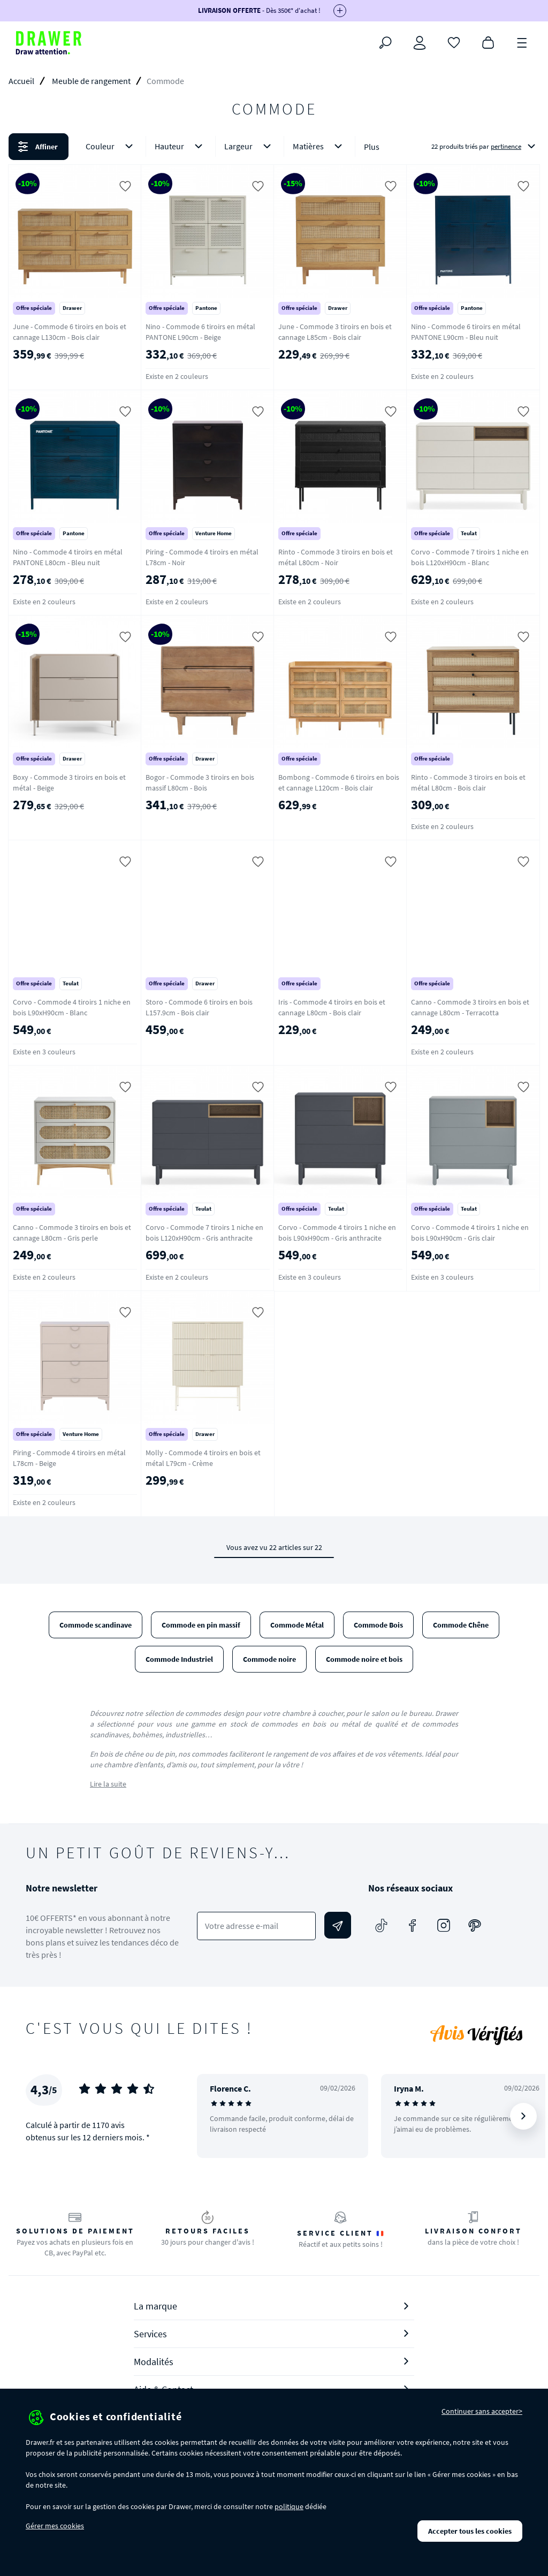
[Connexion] (419, 43)
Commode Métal (297, 1625)
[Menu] (522, 41)
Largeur (249, 146)
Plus (371, 146)
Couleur (111, 146)
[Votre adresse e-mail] (256, 1926)
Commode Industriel (179, 1659)
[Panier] (488, 41)
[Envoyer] (337, 1925)
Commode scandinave (95, 1625)
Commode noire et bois (364, 1659)
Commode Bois (378, 1625)
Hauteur (181, 146)
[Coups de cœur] (454, 41)
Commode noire (269, 1659)
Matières (319, 146)
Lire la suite (108, 1784)
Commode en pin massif (201, 1625)
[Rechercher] (385, 43)
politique (289, 2506)
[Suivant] (523, 2116)
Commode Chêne (461, 1625)
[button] (274, 146)
